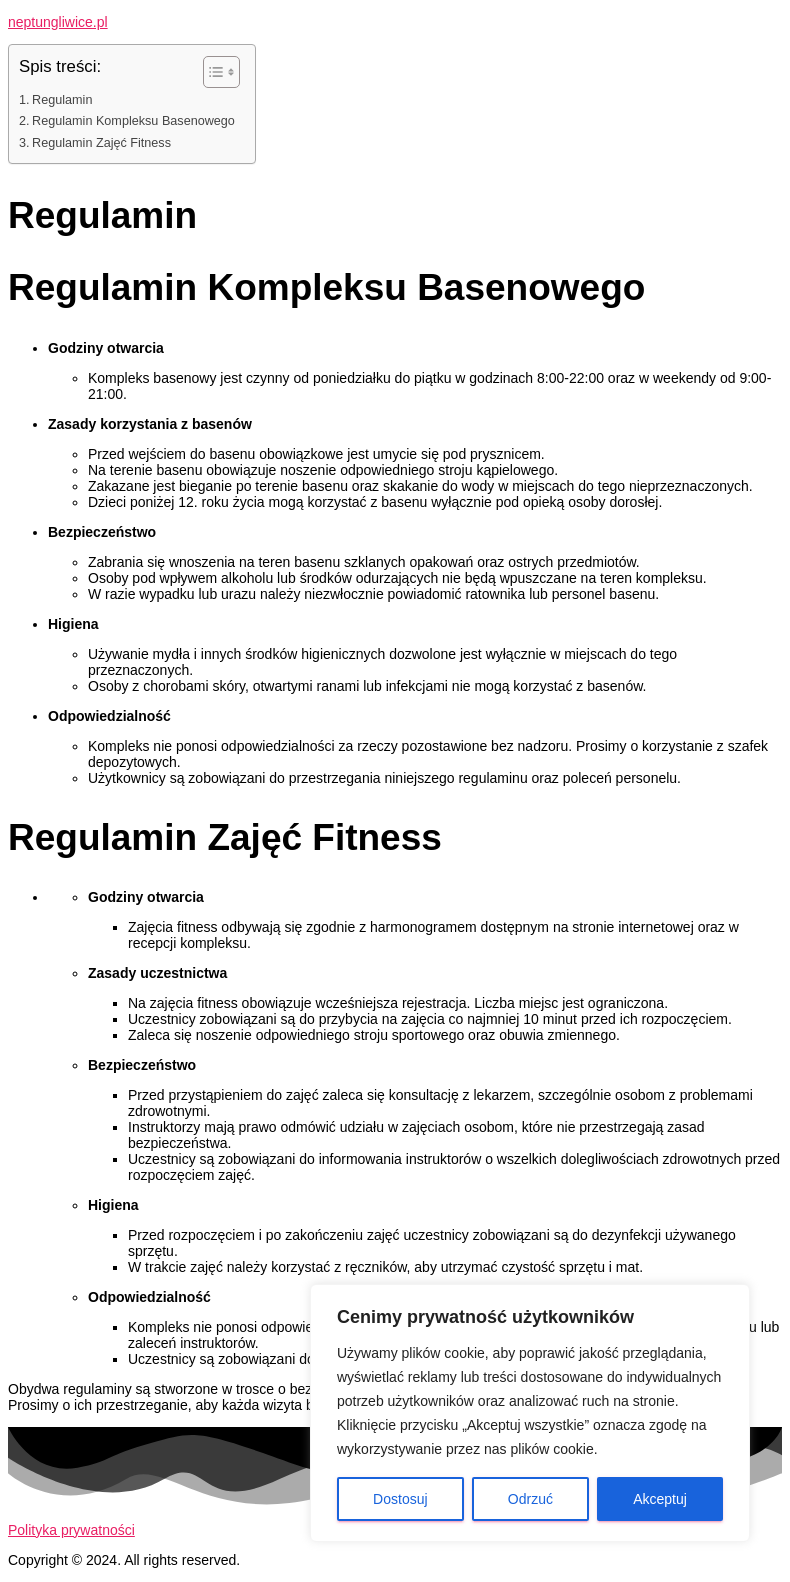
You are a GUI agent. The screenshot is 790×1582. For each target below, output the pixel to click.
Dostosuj (400, 1499)
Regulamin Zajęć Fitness (101, 143)
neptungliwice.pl (58, 22)
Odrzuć (530, 1499)
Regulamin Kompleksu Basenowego (133, 121)
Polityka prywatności (71, 1530)
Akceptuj (660, 1499)
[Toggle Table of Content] (211, 72)
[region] (530, 1413)
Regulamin (62, 100)
